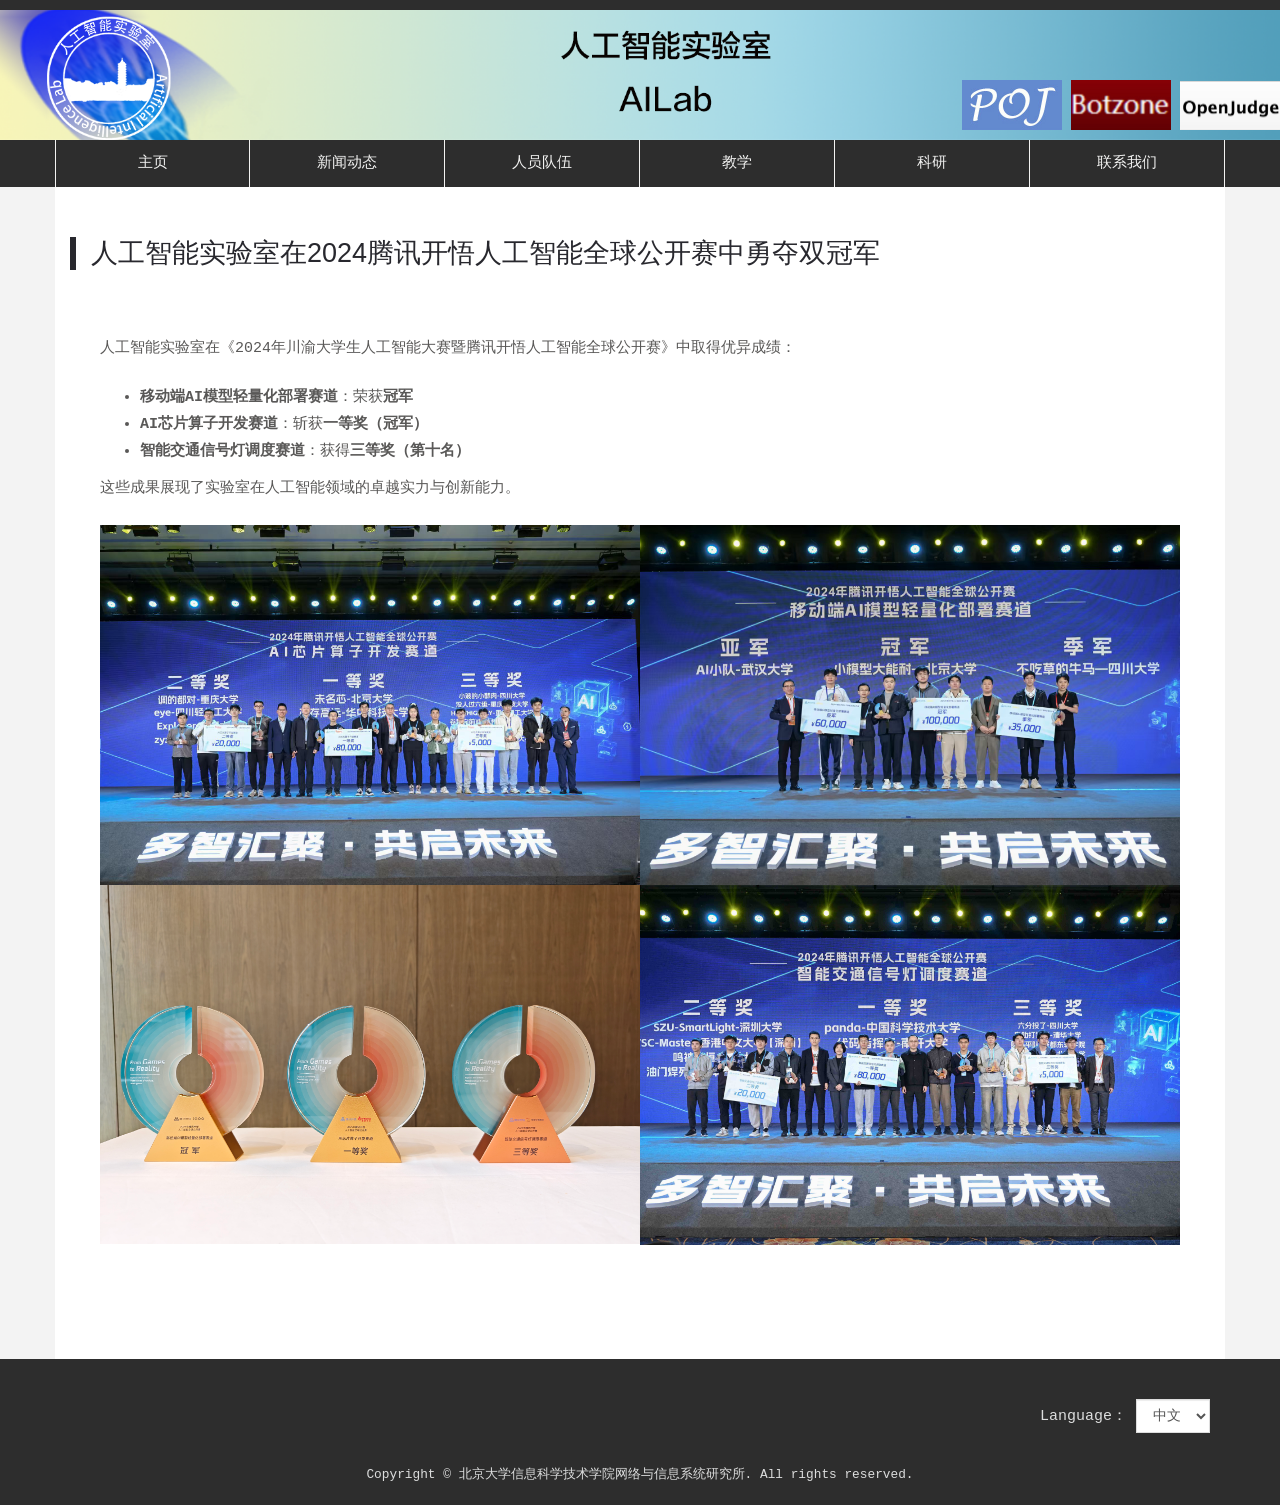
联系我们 (1127, 163)
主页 (153, 163)
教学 (737, 163)
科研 (932, 163)
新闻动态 (347, 163)
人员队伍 (542, 163)
